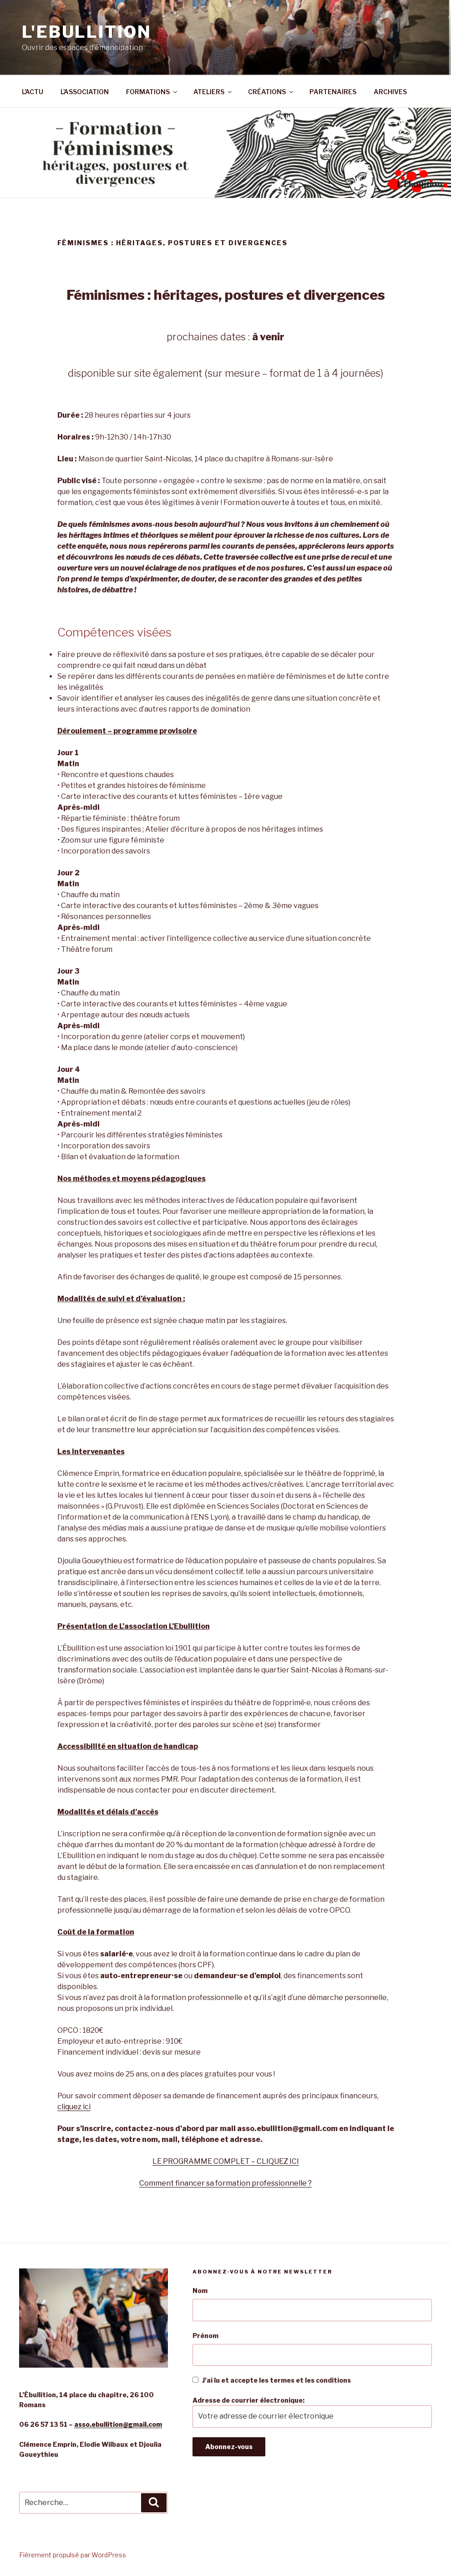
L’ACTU (32, 92)
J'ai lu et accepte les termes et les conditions (272, 2380)
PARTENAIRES (332, 92)
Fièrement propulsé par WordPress (72, 2555)
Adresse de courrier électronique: (312, 2412)
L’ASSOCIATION (85, 92)
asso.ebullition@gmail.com (118, 2424)
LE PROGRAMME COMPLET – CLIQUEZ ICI (225, 2161)
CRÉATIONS (271, 92)
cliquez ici (74, 2106)
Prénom (205, 2335)
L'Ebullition (87, 32)
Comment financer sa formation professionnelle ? (225, 2183)
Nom (200, 2290)
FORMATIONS (152, 92)
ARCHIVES (390, 92)
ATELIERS (213, 92)
